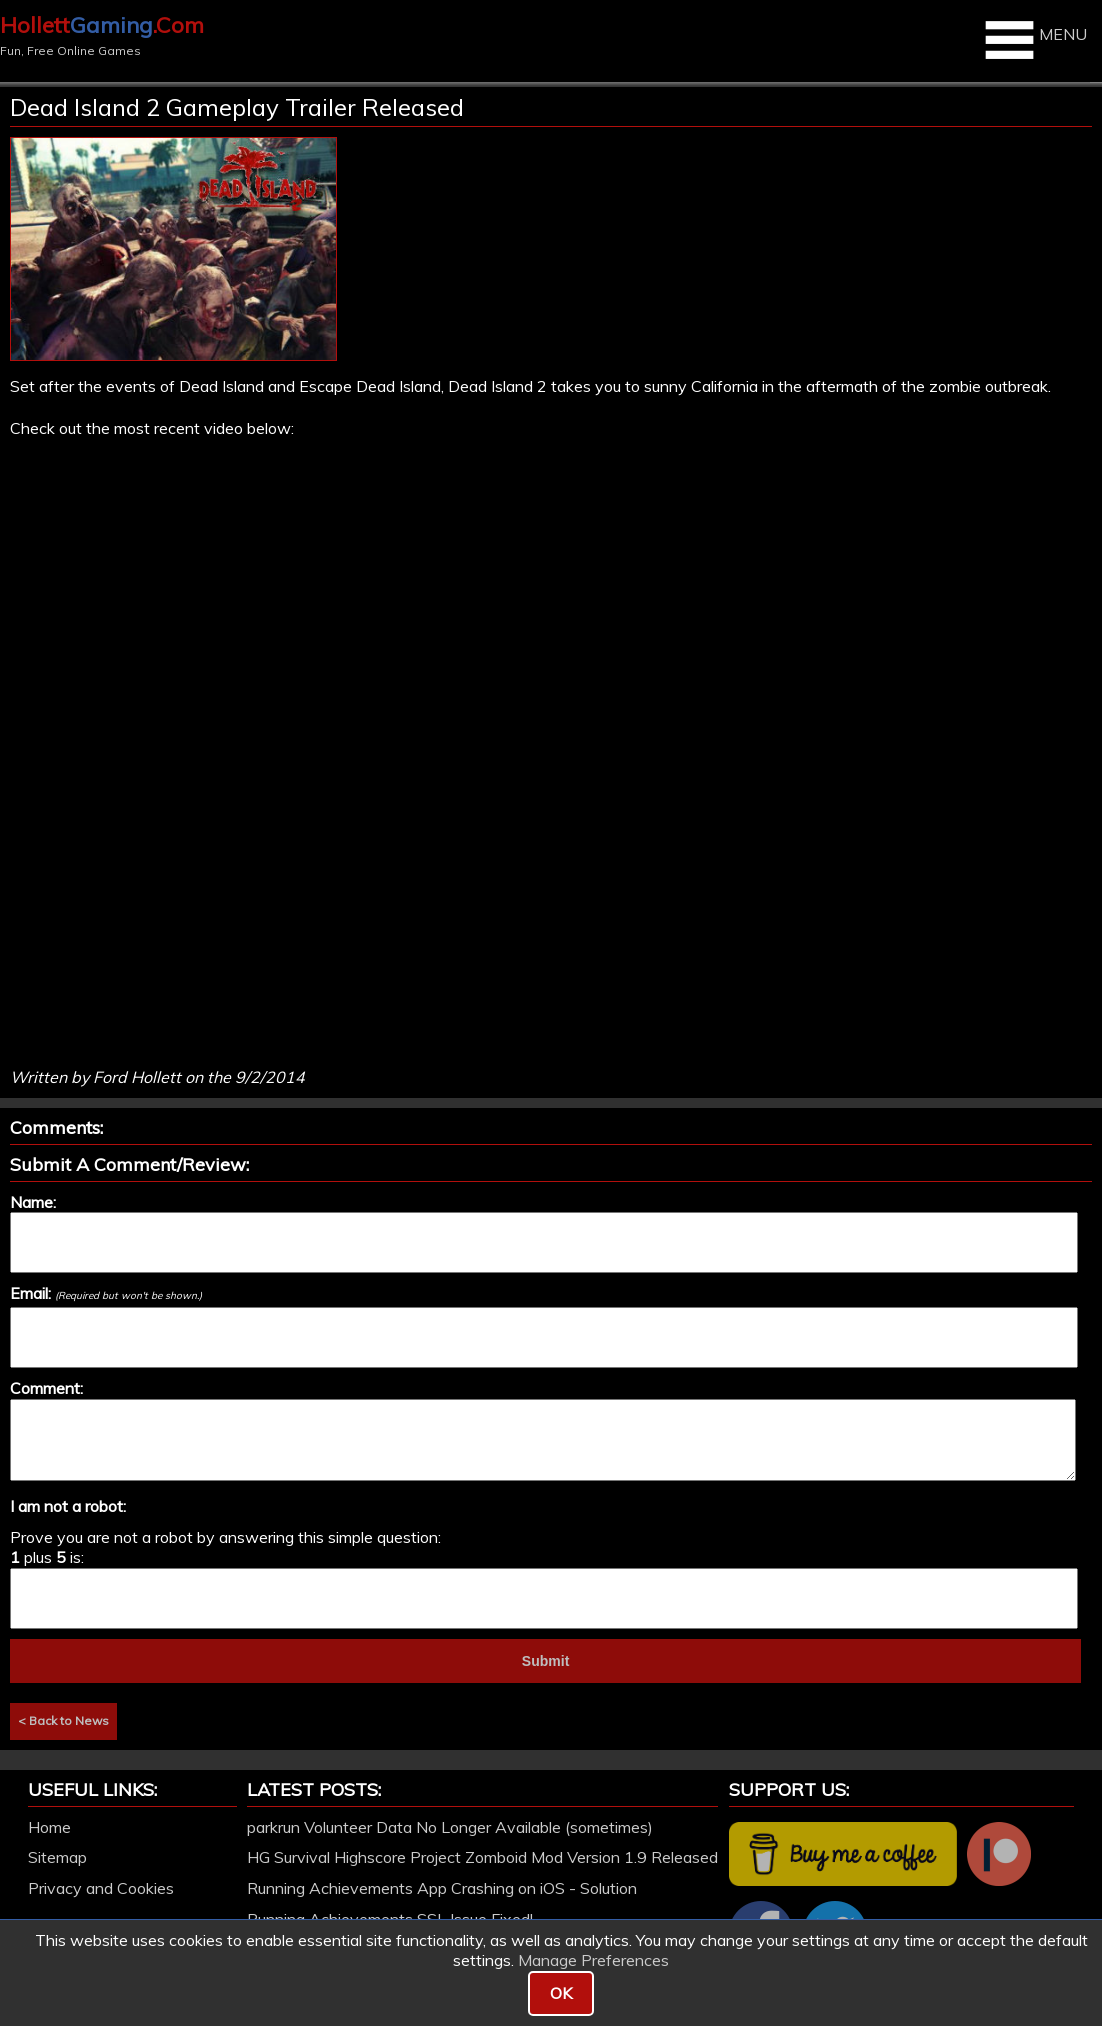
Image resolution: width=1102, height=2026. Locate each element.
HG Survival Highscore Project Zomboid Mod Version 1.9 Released (482, 1857)
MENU (1033, 40)
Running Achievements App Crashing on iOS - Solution (442, 1888)
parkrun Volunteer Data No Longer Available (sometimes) (450, 1827)
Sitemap (57, 1857)
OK (561, 1993)
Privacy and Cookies (101, 1888)
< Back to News (63, 1720)
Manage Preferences (593, 1960)
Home (49, 1827)
